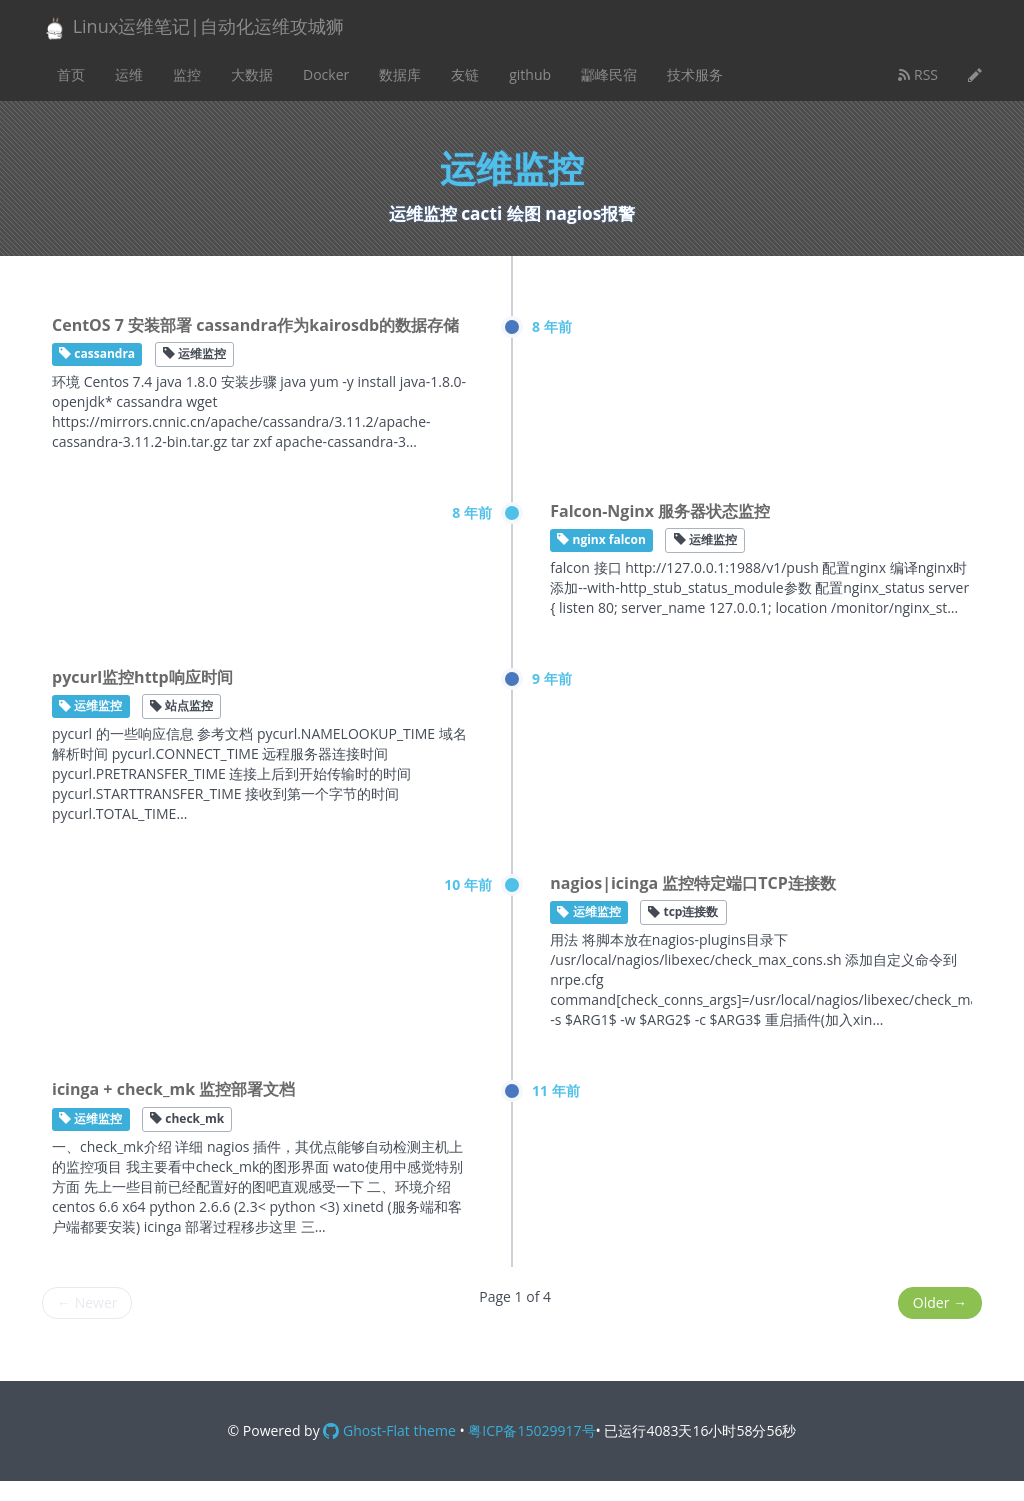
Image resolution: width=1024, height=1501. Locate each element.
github (530, 74)
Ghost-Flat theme (389, 1430)
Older (940, 1302)
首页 (71, 74)
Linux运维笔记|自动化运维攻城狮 (193, 27)
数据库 (400, 74)
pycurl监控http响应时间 (142, 677)
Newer (87, 1302)
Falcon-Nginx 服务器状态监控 (660, 511)
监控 (187, 74)
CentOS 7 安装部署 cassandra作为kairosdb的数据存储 (255, 325)
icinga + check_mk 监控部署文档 (173, 1089)
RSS (918, 74)
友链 (465, 74)
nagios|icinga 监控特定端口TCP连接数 (693, 883)
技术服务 (695, 74)
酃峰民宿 (609, 74)
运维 (129, 74)
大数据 (252, 74)
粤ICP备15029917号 (531, 1430)
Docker (326, 74)
